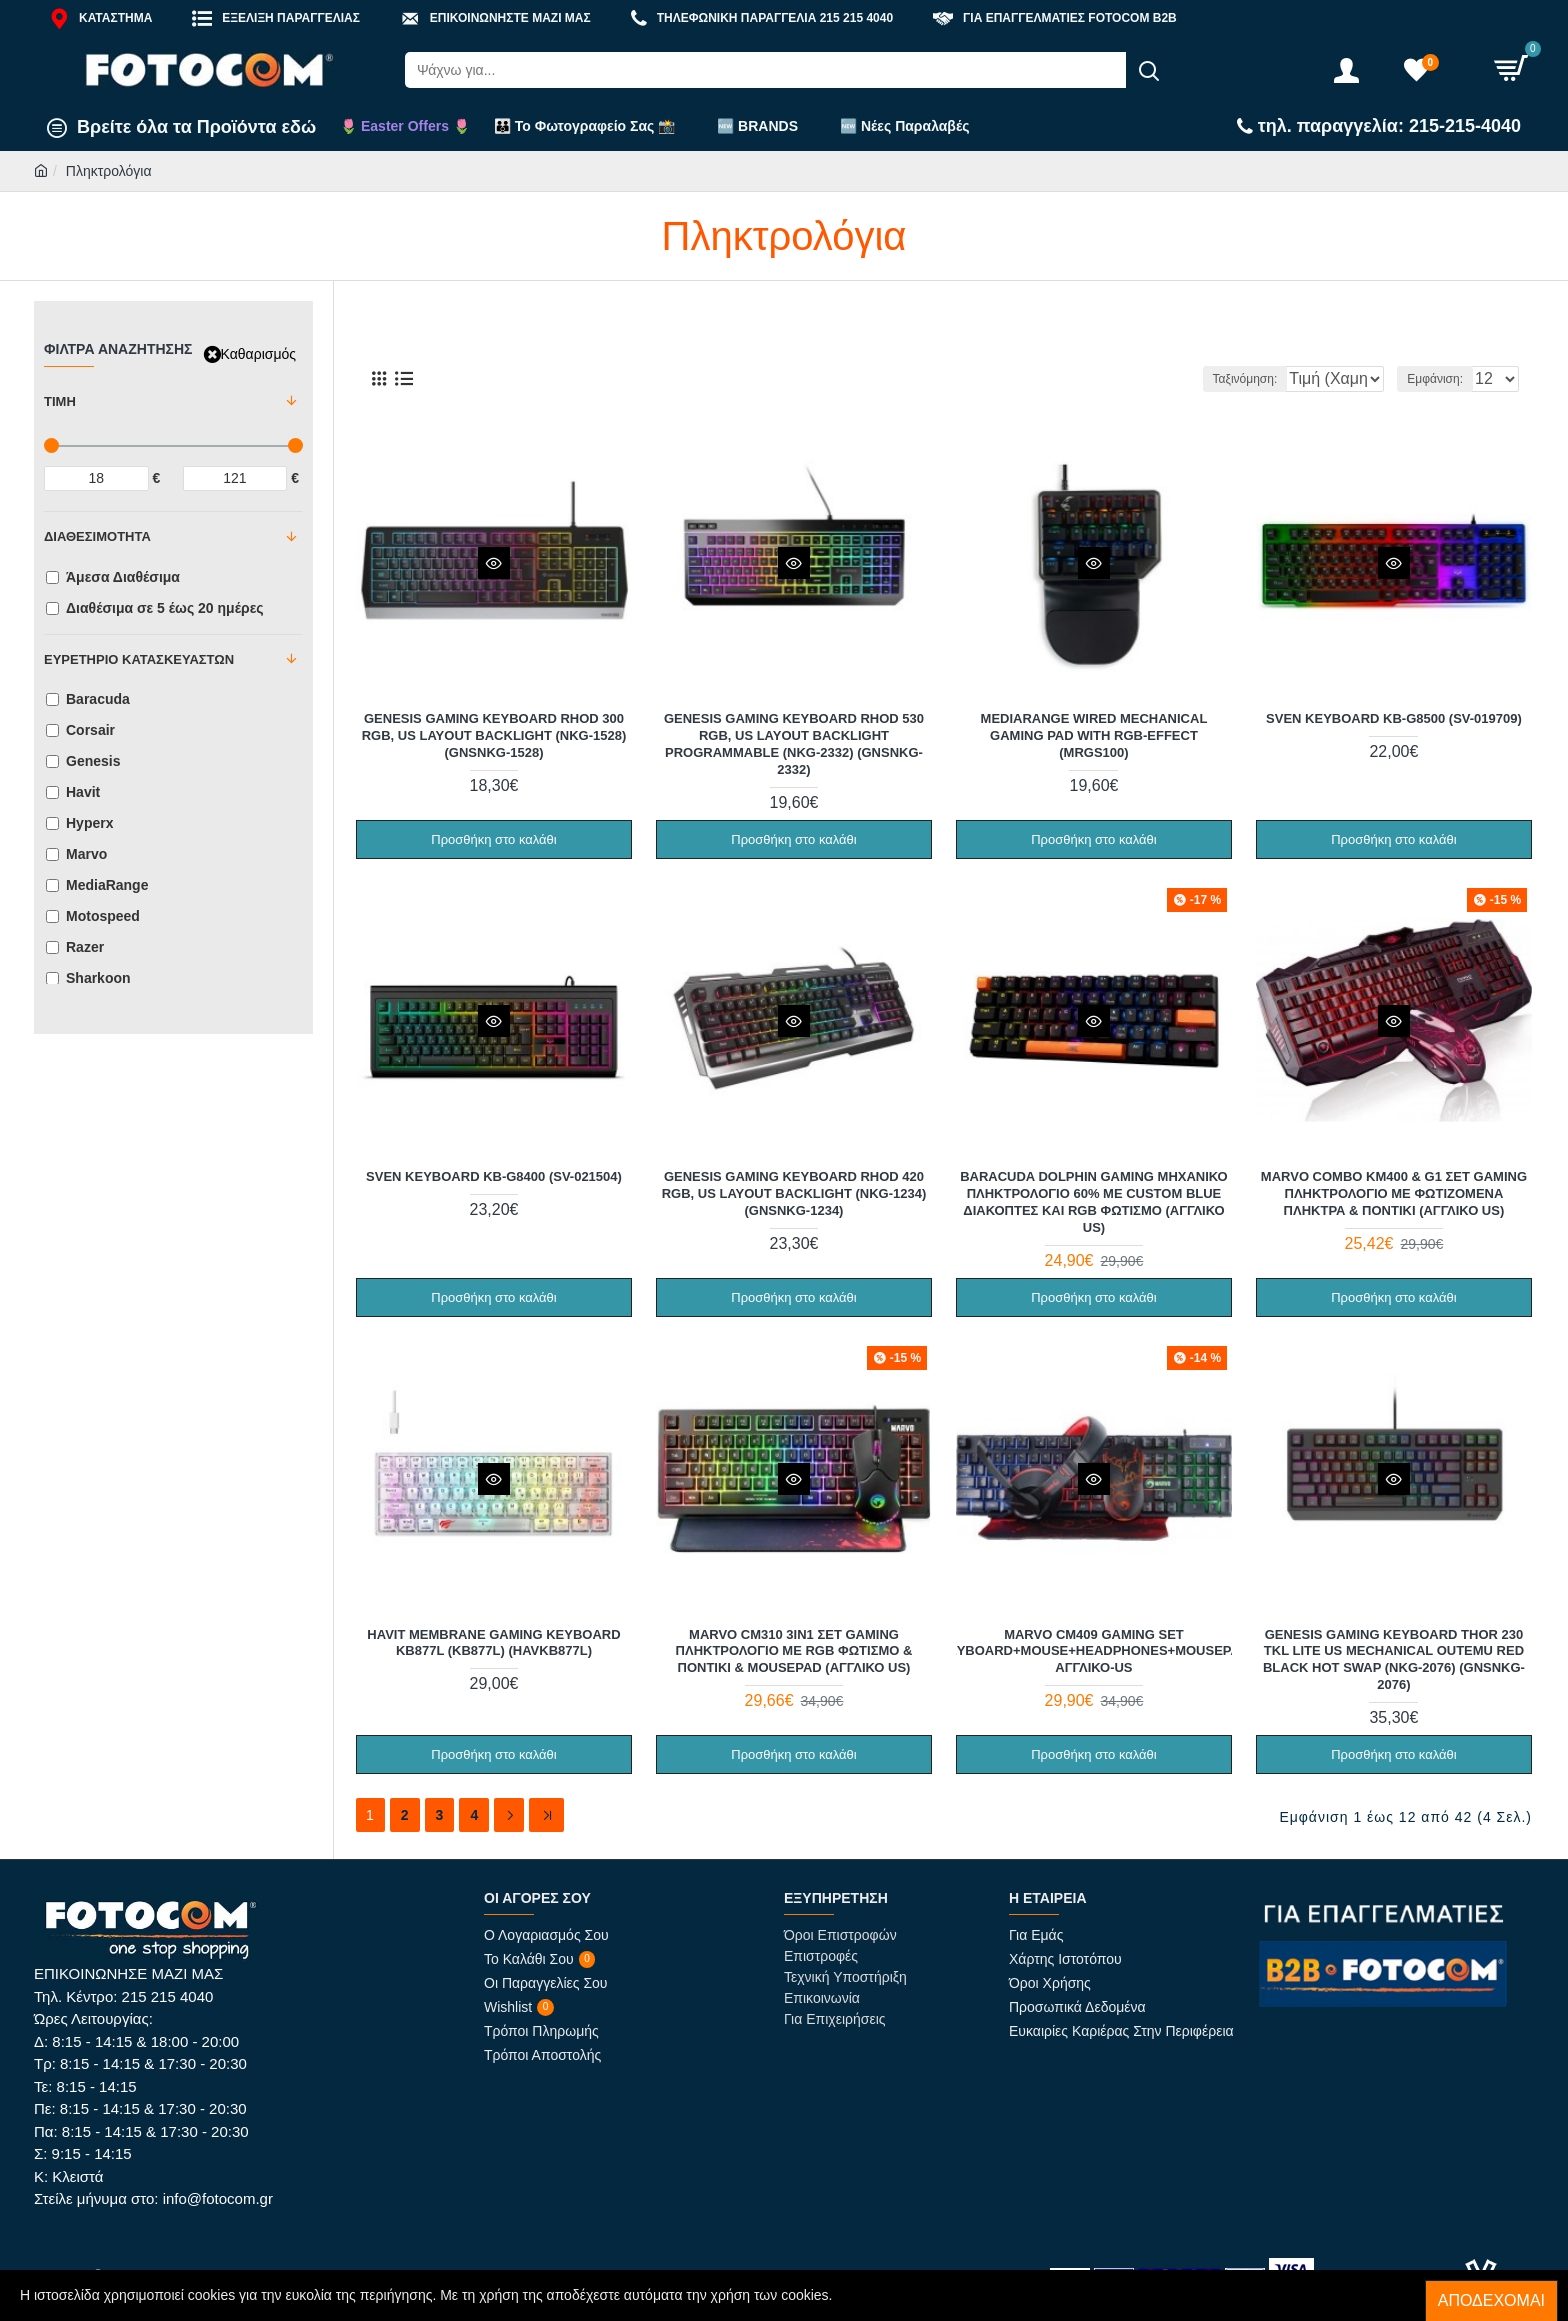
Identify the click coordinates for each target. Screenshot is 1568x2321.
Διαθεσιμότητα (97, 536)
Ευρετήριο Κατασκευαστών (139, 659)
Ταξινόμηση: (1187, 379)
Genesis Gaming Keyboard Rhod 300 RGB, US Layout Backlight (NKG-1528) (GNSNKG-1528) (494, 734)
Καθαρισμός (258, 354)
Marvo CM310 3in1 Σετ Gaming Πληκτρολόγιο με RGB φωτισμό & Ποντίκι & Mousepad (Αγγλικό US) (794, 1650)
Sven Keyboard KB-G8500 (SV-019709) (1394, 717)
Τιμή (60, 401)
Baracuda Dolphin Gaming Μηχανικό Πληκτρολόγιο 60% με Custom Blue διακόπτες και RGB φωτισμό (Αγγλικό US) (1094, 1201)
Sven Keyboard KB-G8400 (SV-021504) (494, 1175)
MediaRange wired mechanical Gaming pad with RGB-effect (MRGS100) (1094, 734)
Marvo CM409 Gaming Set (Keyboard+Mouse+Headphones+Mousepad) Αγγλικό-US (1093, 1650)
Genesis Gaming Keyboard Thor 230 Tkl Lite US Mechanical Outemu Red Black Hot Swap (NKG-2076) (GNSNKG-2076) (1394, 1659)
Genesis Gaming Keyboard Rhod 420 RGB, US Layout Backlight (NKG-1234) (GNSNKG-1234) (794, 1192)
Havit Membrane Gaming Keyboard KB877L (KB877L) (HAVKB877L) (493, 1642)
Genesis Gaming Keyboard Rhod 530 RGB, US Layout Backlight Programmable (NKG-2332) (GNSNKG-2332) (794, 743)
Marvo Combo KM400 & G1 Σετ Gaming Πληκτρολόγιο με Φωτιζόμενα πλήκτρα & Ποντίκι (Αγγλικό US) (1394, 1192)
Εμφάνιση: (1441, 379)
